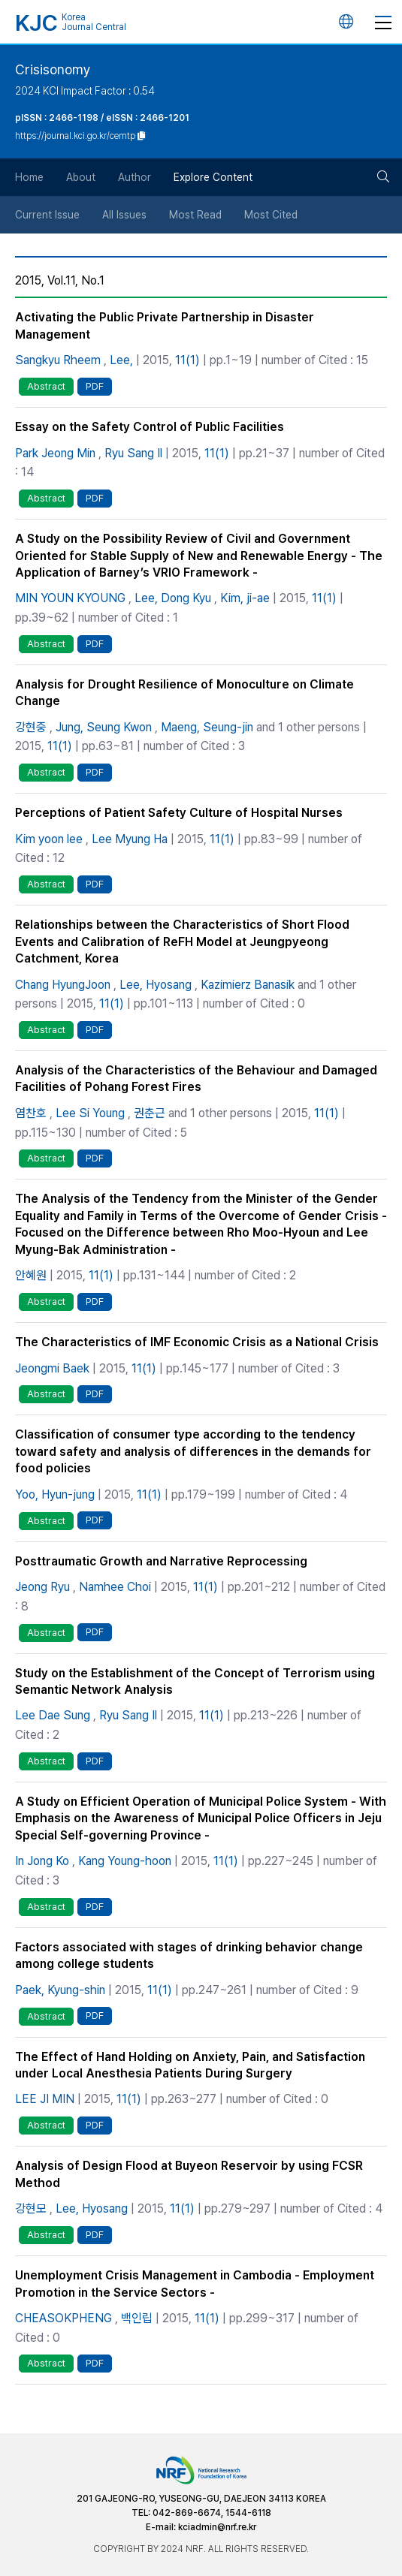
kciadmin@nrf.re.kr (217, 2527)
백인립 (137, 2318)
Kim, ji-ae (245, 598)
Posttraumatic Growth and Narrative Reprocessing (161, 1561)
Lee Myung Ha (130, 839)
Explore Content (213, 177)
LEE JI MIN (44, 2099)
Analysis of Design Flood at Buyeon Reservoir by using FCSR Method (189, 2174)
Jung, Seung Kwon (104, 727)
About (80, 177)
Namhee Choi (115, 1587)
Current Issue (47, 215)
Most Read (195, 215)
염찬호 (31, 1113)
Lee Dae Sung (52, 1715)
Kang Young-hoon (124, 1861)
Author (134, 177)
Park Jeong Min (55, 453)
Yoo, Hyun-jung (55, 1494)
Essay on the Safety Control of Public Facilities (149, 427)
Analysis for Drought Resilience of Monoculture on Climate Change (184, 692)
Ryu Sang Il (133, 453)
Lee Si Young (90, 1113)
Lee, (121, 360)
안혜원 (31, 1275)
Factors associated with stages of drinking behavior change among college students (189, 1955)
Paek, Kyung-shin (60, 1990)
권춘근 (149, 1113)
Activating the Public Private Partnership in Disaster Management (164, 325)
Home (29, 177)
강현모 (31, 2208)
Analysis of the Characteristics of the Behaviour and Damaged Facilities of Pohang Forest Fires (196, 1078)
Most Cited (271, 215)
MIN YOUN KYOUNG (70, 598)
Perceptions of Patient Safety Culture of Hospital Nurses (179, 813)
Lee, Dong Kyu (173, 598)
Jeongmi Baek (52, 1368)
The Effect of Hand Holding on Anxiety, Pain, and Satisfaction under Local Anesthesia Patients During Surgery (190, 2065)
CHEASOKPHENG (63, 2318)
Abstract (46, 386)
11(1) (187, 360)
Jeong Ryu (42, 1587)
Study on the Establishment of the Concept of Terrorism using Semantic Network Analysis (195, 1681)
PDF (95, 386)
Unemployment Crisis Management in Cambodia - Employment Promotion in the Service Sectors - (194, 2283)
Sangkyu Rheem (58, 360)
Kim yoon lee (49, 839)
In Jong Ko (42, 1861)
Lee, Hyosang (155, 985)
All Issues (124, 215)
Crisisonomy (53, 69)
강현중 (31, 727)
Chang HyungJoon (62, 985)
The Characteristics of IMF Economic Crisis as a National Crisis (197, 1342)
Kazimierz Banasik (248, 985)
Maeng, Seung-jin (207, 727)
